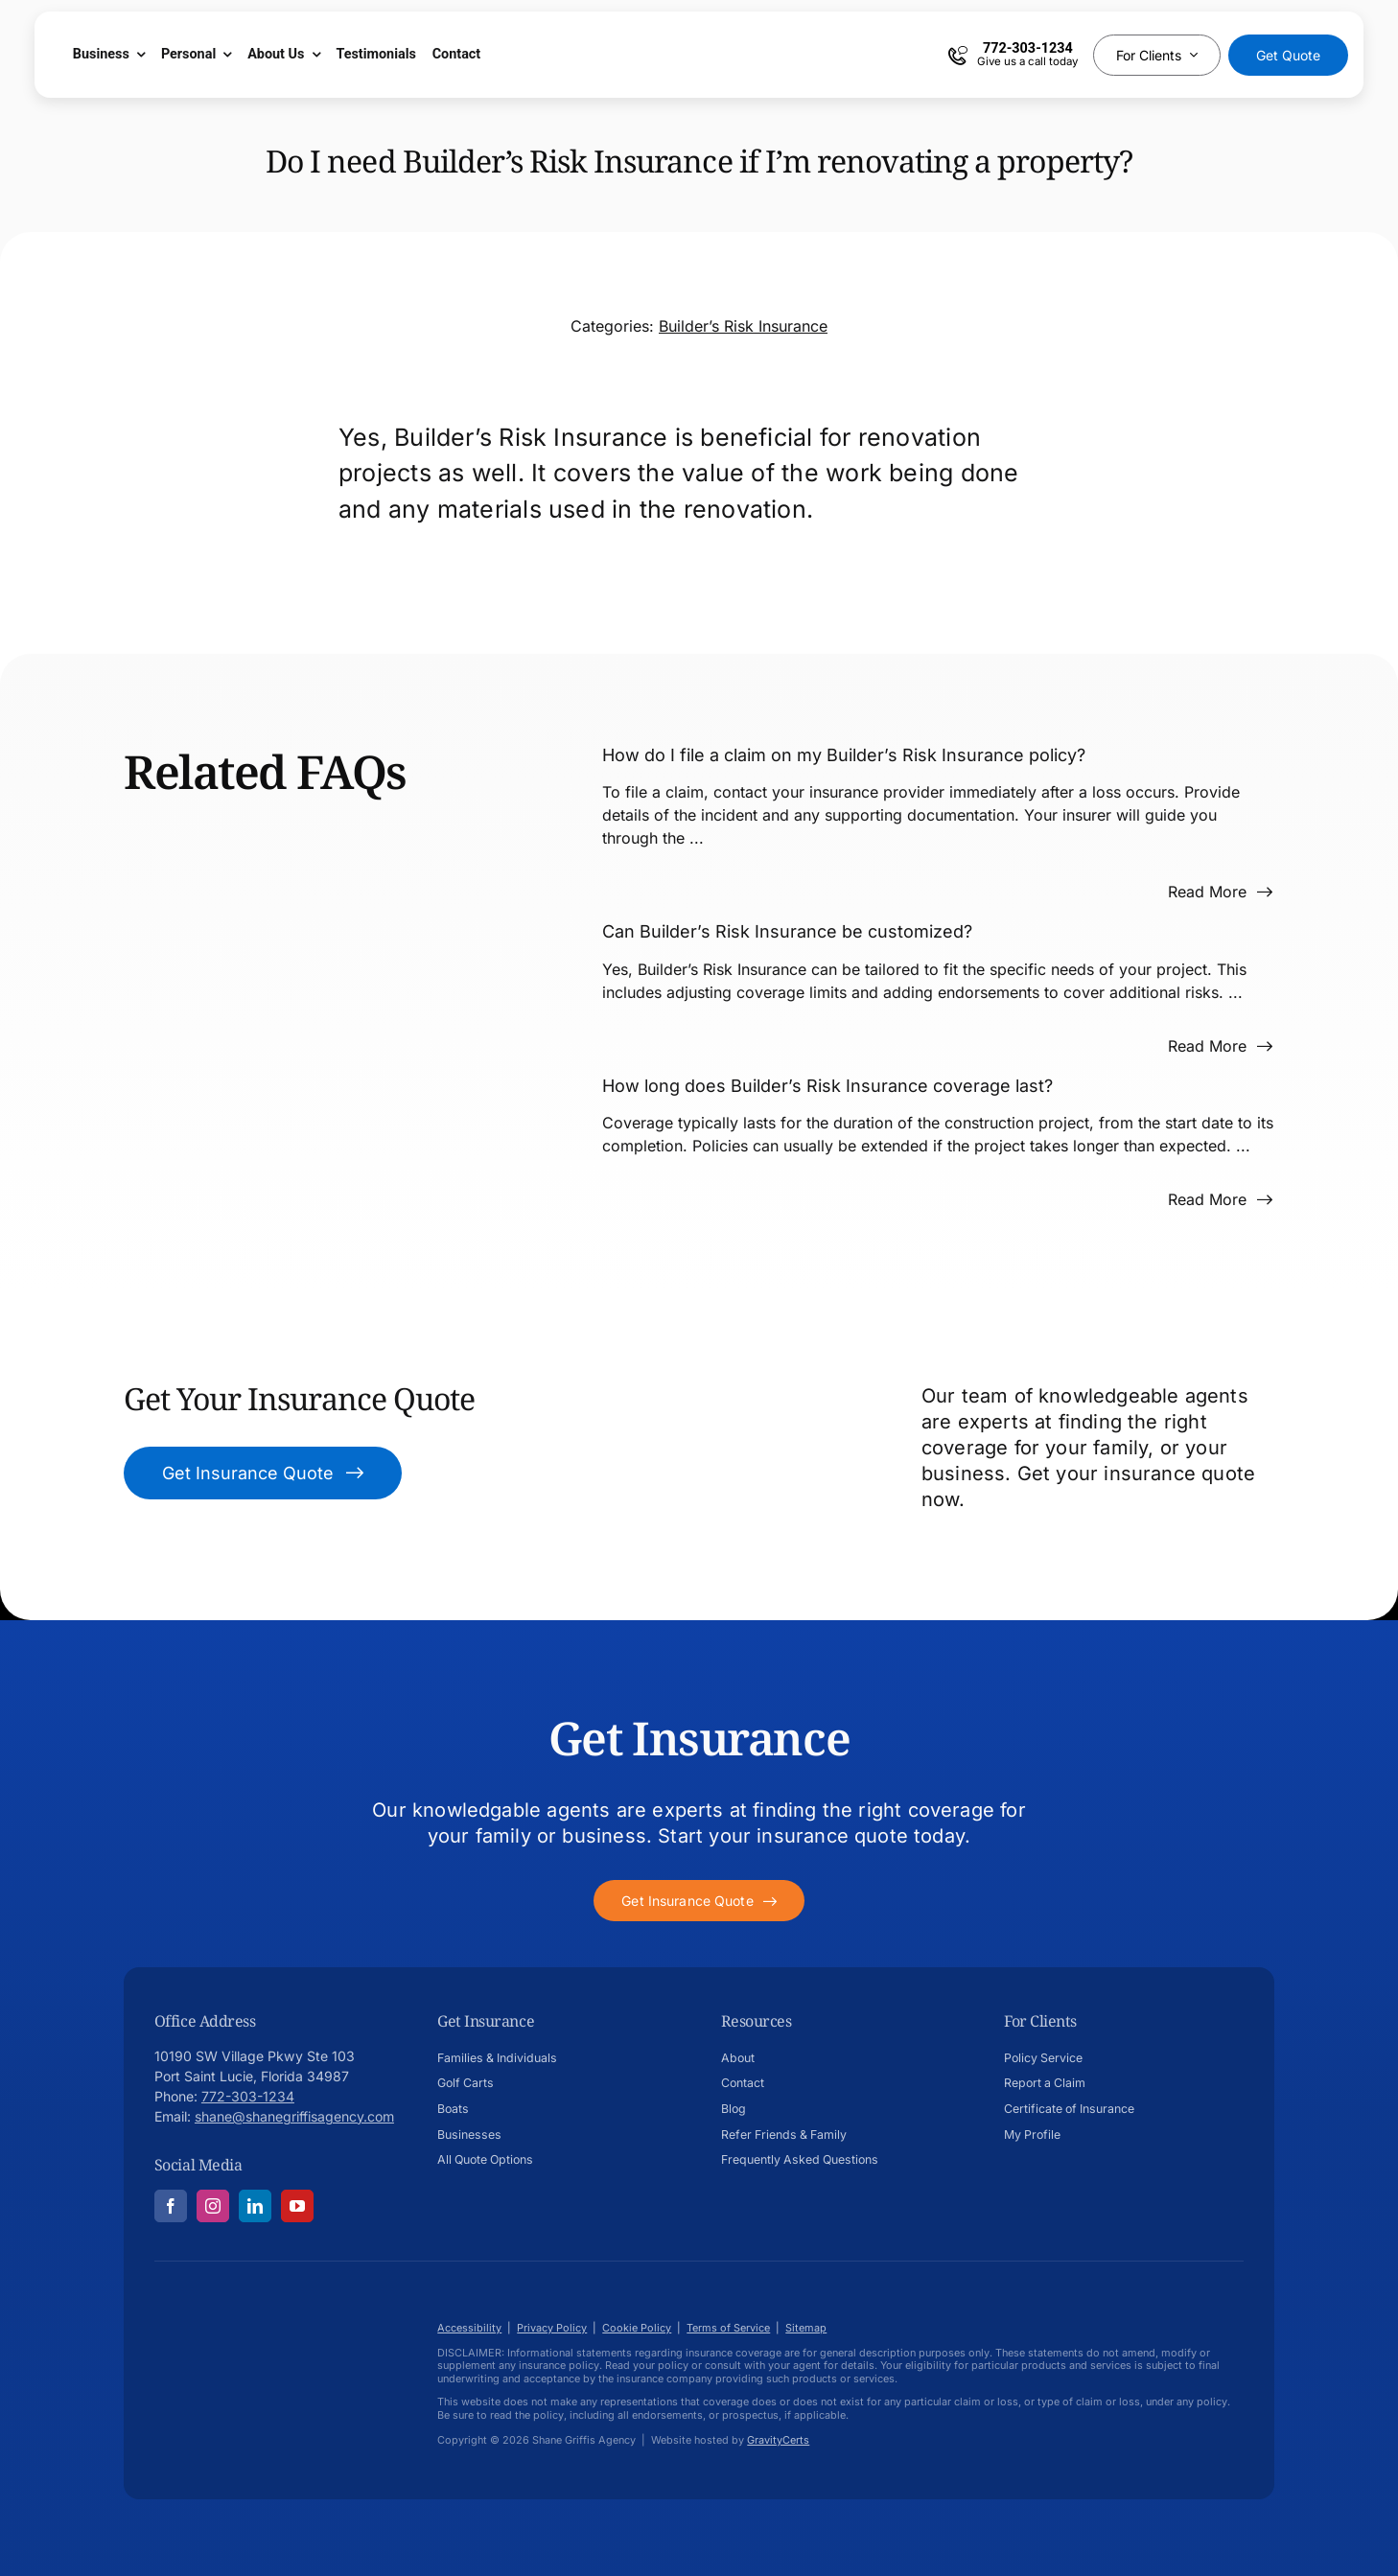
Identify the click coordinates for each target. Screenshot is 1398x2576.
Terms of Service (728, 2327)
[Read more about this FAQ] (1220, 891)
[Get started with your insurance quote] (699, 1900)
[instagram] (213, 2206)
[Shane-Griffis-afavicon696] (231, 2307)
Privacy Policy (552, 2327)
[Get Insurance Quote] (263, 1473)
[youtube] (297, 2206)
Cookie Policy (636, 2327)
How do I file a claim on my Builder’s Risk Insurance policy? (843, 755)
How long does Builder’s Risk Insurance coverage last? (827, 1086)
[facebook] (170, 2206)
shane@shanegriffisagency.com (294, 2116)
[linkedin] (255, 2206)
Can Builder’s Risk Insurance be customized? (787, 931)
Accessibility (469, 2327)
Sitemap (806, 2327)
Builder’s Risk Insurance (743, 326)
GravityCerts (778, 2440)
